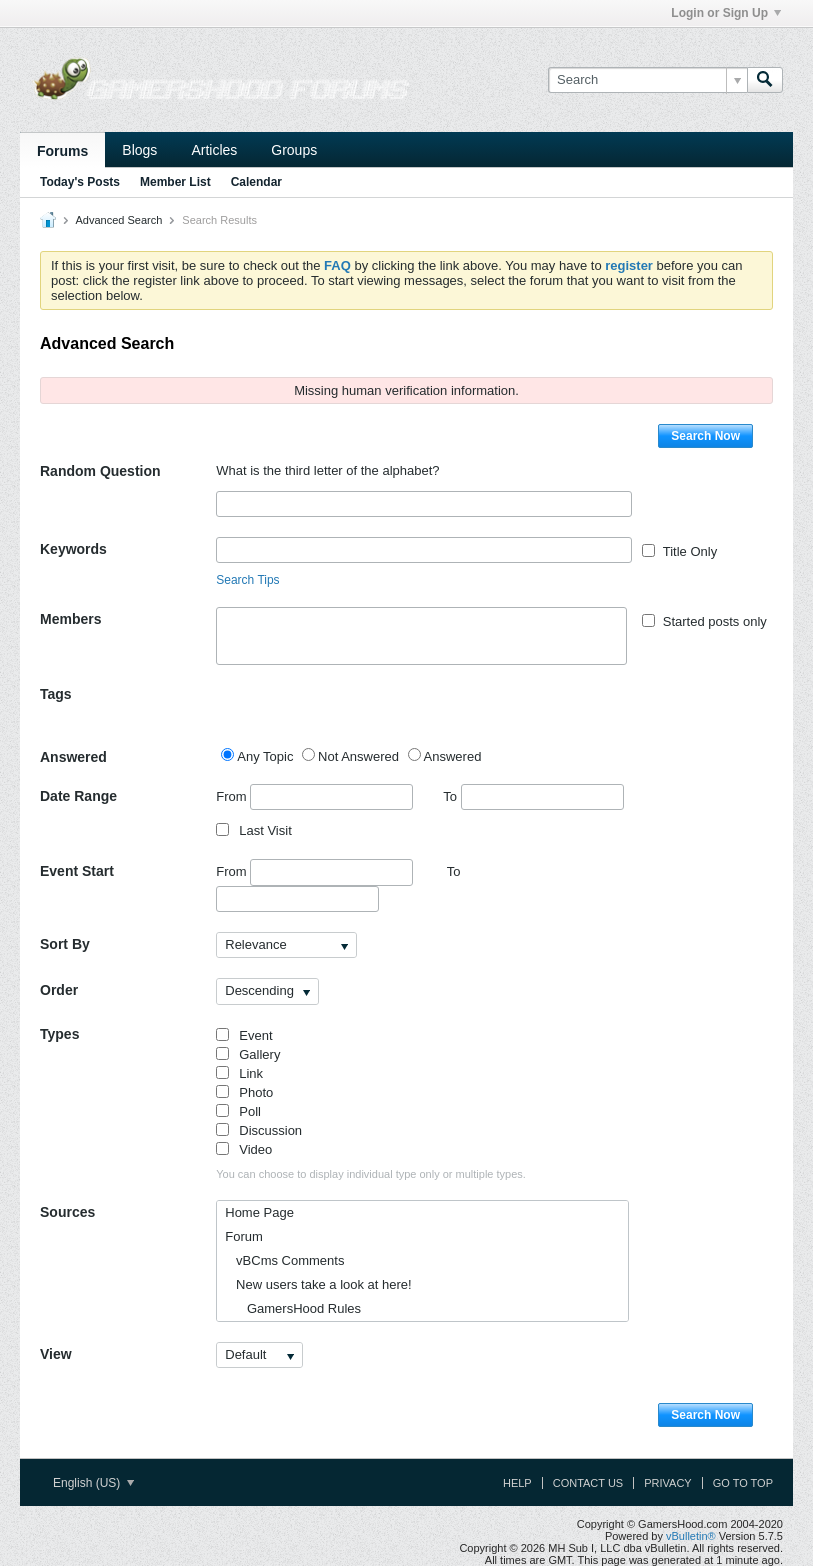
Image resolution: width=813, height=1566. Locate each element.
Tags (56, 694)
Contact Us (588, 1483)
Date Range (78, 796)
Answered (73, 757)
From (314, 797)
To (533, 796)
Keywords (73, 549)
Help (517, 1483)
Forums (62, 151)
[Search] (647, 80)
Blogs (139, 150)
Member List (175, 182)
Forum (244, 1236)
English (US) (93, 1483)
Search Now (705, 436)
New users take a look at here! (318, 1284)
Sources (67, 1212)
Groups (294, 150)
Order (59, 990)
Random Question (100, 471)
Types (59, 1034)
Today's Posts (80, 182)
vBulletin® (691, 1536)
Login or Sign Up (726, 13)
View (56, 1354)
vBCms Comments (284, 1260)
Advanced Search (118, 220)
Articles (214, 150)
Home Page (259, 1212)
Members (70, 619)
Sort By (65, 944)
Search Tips (247, 580)
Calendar (256, 182)
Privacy (667, 1483)
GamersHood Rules (293, 1308)
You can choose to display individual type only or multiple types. (371, 1174)
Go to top (743, 1483)
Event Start (77, 871)
